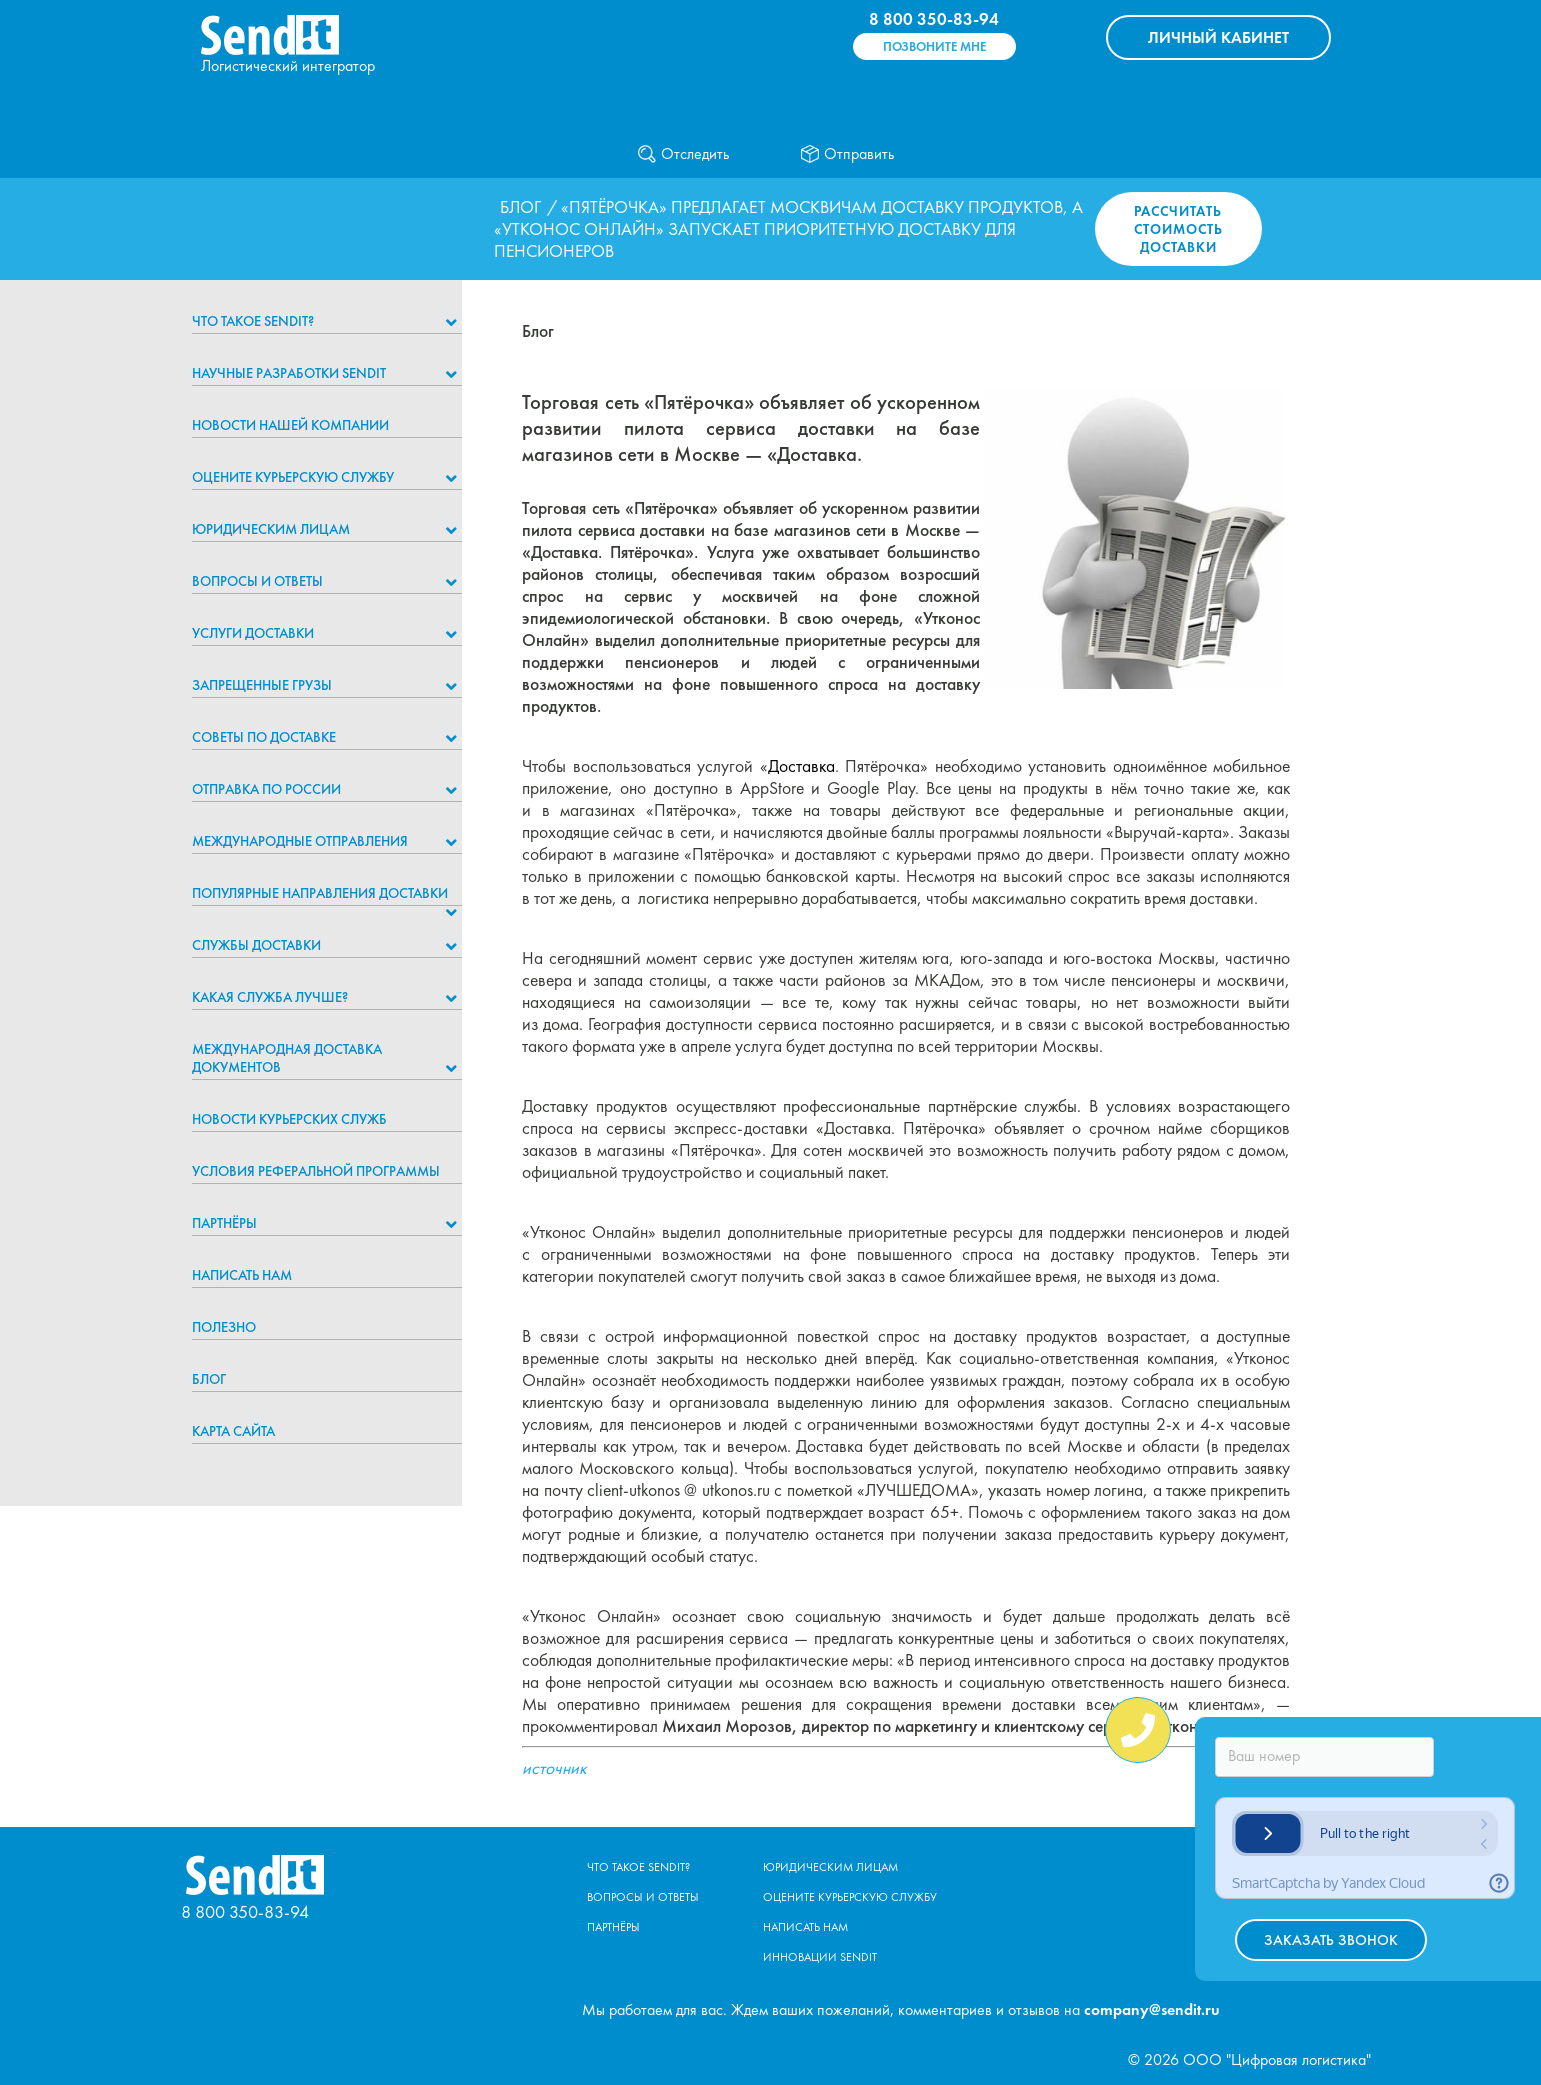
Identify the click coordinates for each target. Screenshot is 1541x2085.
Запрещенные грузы (262, 685)
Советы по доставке (264, 737)
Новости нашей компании (290, 425)
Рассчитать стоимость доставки (1178, 229)
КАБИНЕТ (1218, 37)
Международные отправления (300, 841)
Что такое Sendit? (253, 321)
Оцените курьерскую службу (293, 477)
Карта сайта (233, 1431)
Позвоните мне (934, 46)
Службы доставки (256, 945)
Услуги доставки (253, 633)
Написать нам (242, 1275)
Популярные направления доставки (320, 893)
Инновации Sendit (820, 1957)
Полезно (224, 1327)
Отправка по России (266, 789)
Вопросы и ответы (257, 581)
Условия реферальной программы (316, 1171)
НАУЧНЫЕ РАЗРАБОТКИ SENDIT (289, 373)
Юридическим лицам (271, 529)
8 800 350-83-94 (934, 19)
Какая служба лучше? (270, 997)
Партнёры (224, 1223)
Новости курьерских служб (289, 1119)
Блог (520, 207)
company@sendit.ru (1152, 2009)
